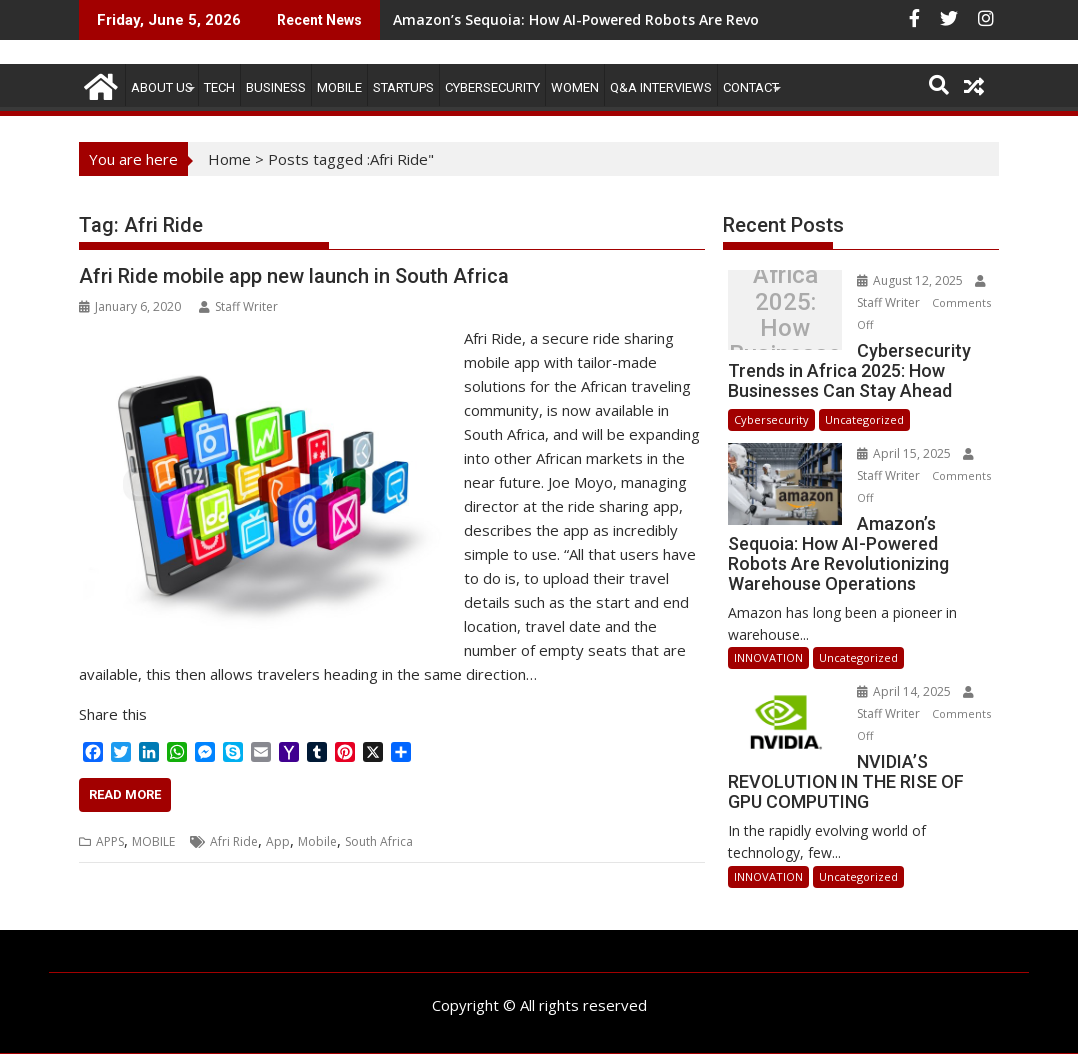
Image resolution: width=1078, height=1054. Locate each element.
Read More (125, 794)
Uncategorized (864, 419)
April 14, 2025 (905, 691)
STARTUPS (403, 87)
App (278, 841)
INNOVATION (768, 657)
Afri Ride (234, 841)
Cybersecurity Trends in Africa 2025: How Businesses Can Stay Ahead (785, 315)
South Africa (379, 841)
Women (575, 87)
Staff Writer (238, 306)
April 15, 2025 (905, 453)
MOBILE (339, 87)
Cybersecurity (492, 87)
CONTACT (751, 87)
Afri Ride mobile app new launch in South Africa (294, 276)
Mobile (317, 841)
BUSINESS (276, 87)
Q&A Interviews (661, 87)
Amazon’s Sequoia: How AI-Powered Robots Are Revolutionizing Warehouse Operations (696, 19)
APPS (110, 841)
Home (229, 159)
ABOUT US (162, 87)
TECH (219, 87)
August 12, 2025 (911, 280)
